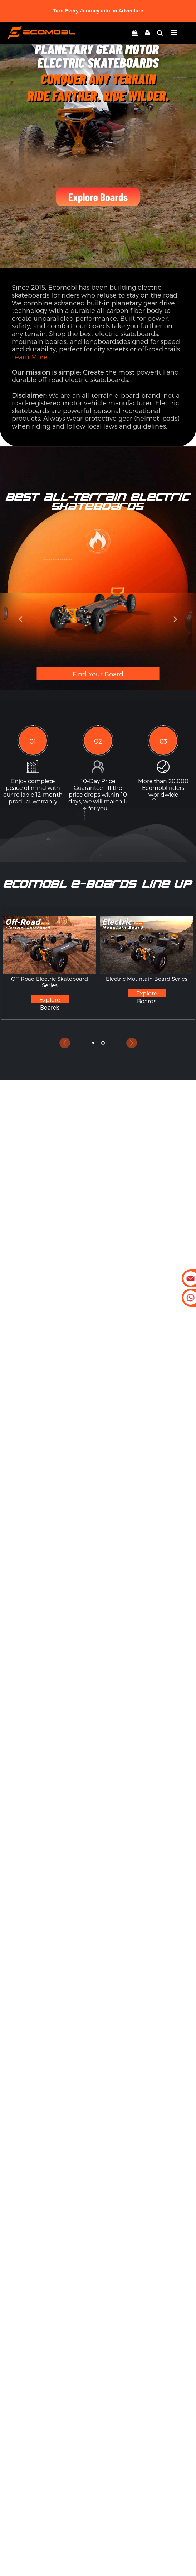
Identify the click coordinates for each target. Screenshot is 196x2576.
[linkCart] (135, 33)
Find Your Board (98, 674)
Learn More (30, 356)
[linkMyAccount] (145, 33)
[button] (20, 619)
